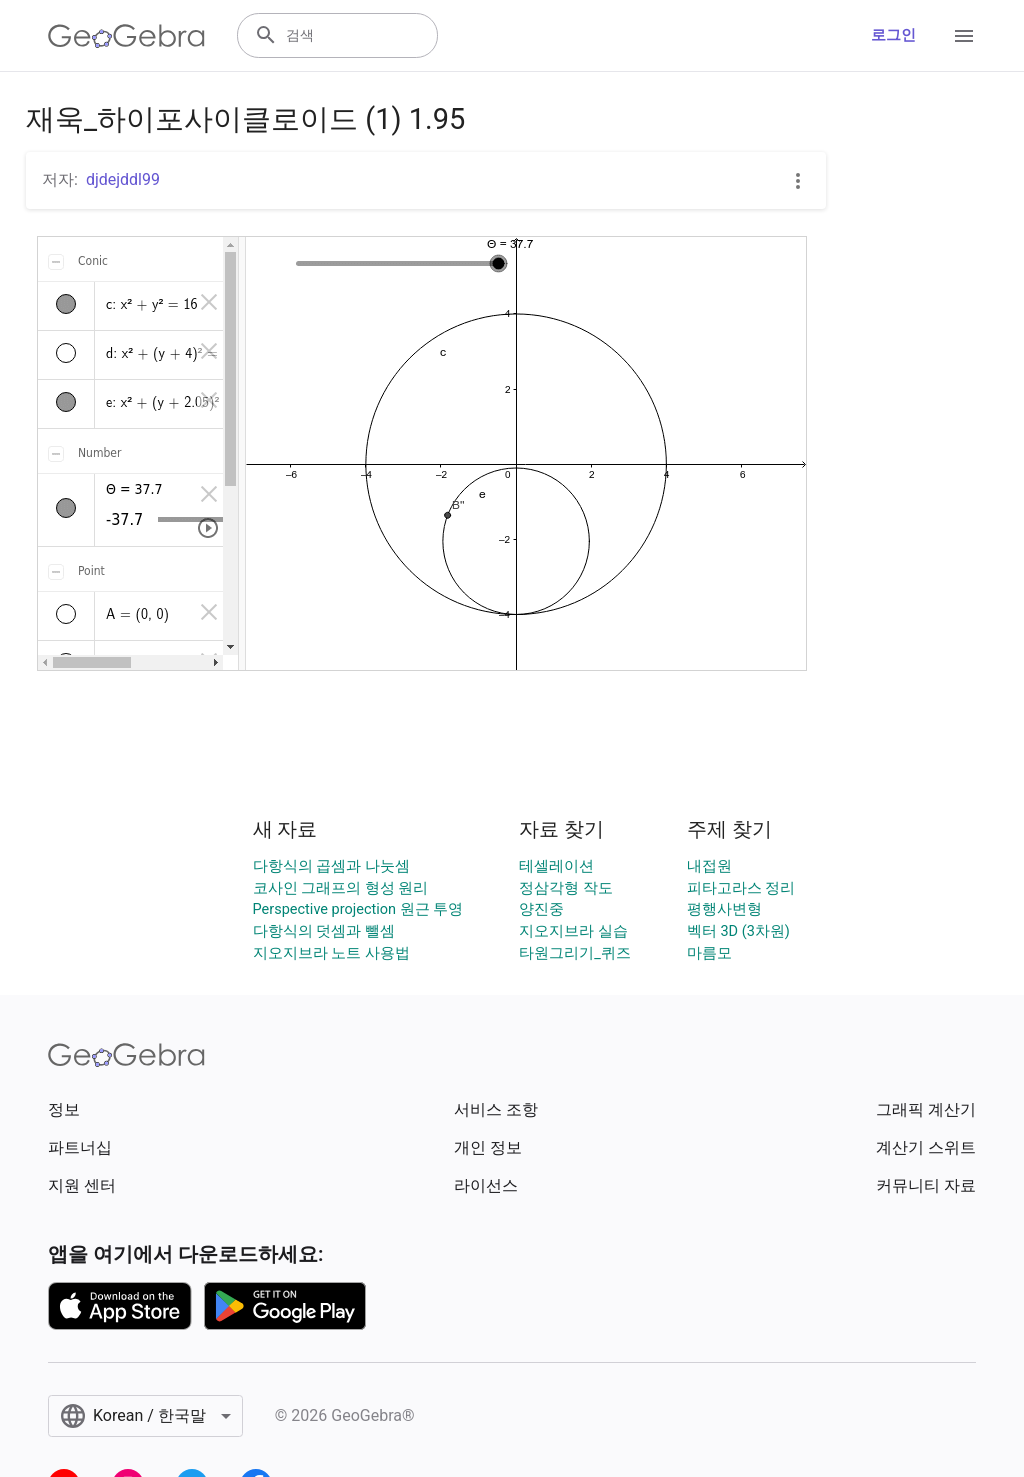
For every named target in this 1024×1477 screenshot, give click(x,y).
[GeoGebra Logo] (126, 36)
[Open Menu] (964, 36)
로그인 (893, 35)
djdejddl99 (123, 179)
